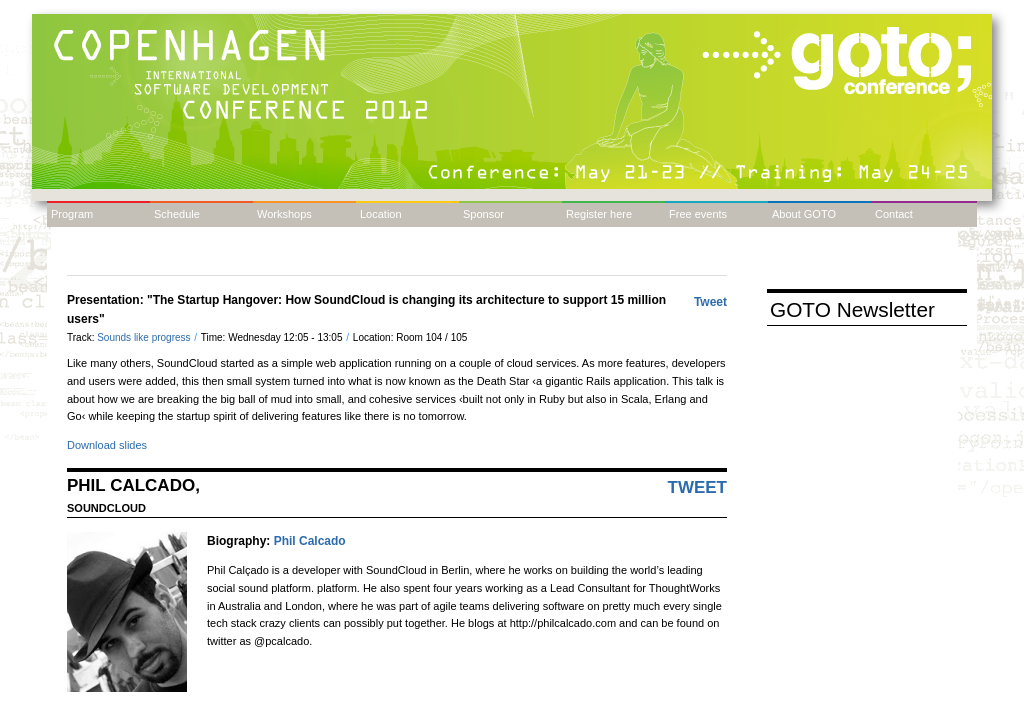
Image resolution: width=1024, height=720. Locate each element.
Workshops (284, 214)
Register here (599, 214)
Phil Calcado (310, 541)
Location (381, 214)
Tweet (710, 302)
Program (72, 214)
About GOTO (804, 214)
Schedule (177, 214)
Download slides (107, 445)
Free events (698, 214)
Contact (894, 214)
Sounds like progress (145, 337)
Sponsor (483, 214)
